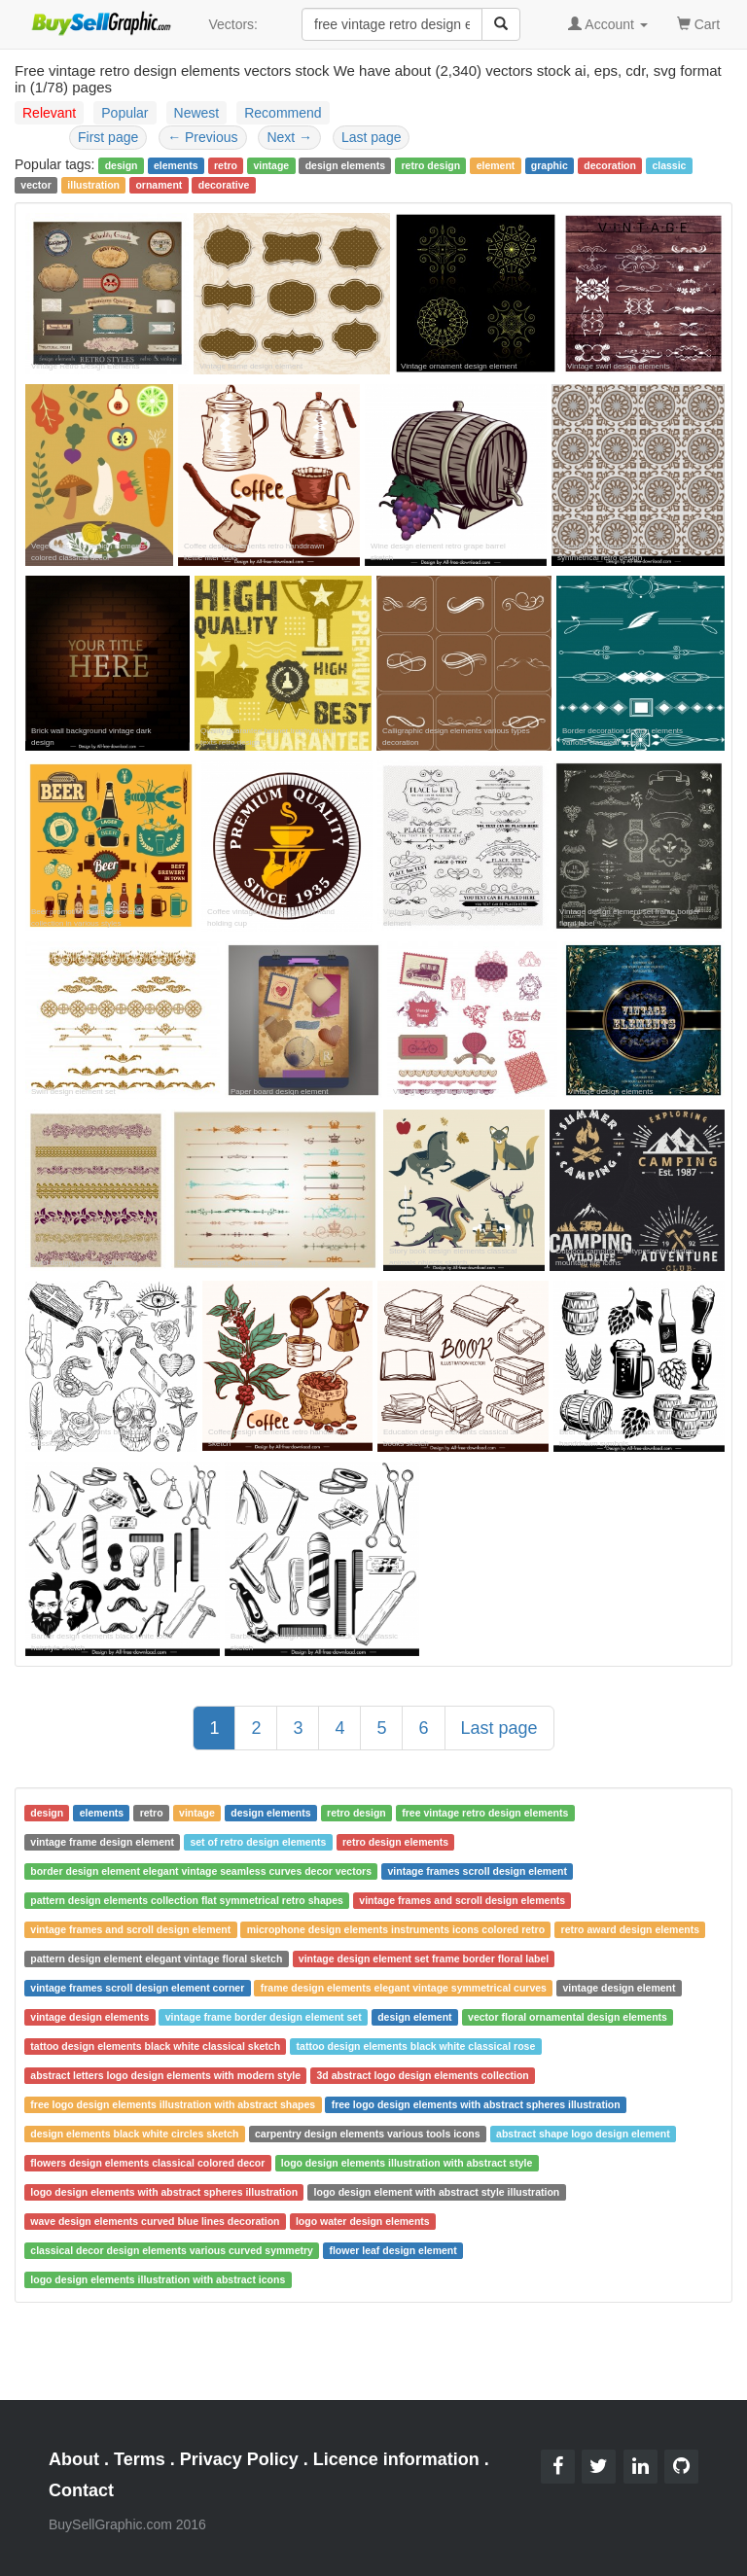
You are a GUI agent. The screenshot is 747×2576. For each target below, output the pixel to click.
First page (108, 137)
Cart (698, 23)
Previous (202, 137)
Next (289, 137)
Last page (371, 137)
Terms (139, 2459)
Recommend (282, 113)
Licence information (396, 2459)
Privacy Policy (239, 2459)
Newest (197, 113)
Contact (81, 2490)
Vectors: (233, 24)
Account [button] (608, 24)
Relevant (49, 113)
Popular (124, 113)
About (74, 2459)
